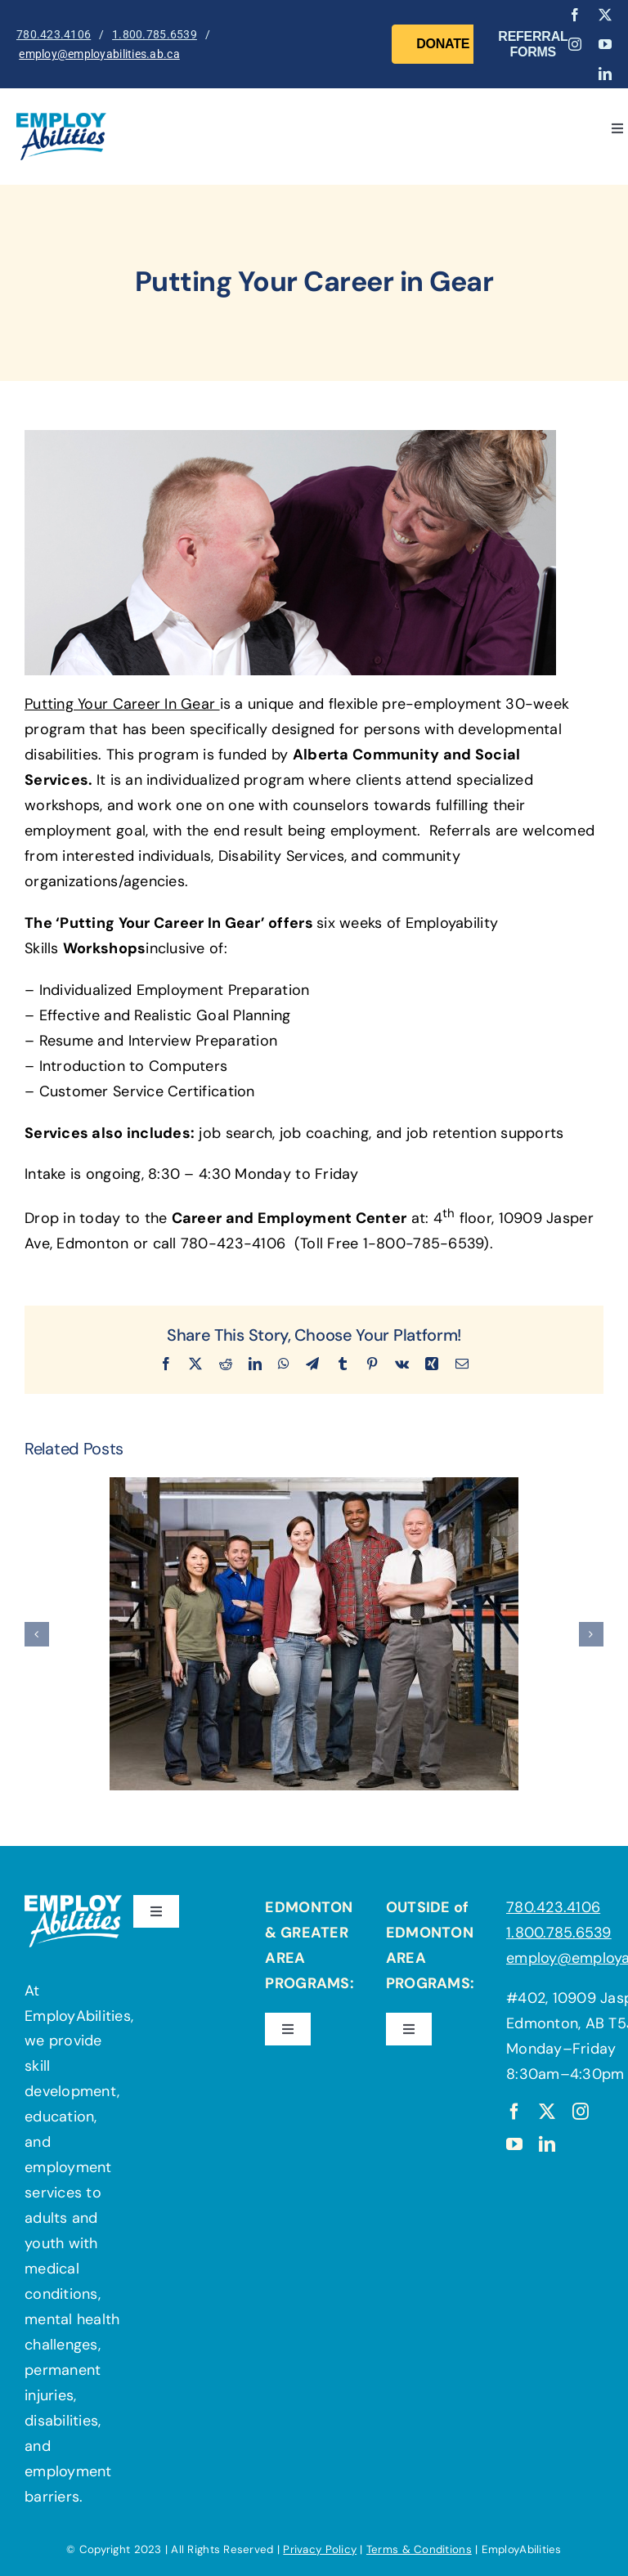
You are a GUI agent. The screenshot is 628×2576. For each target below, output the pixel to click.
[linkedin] (605, 73)
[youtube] (605, 44)
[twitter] (605, 14)
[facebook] (574, 14)
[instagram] (574, 44)
